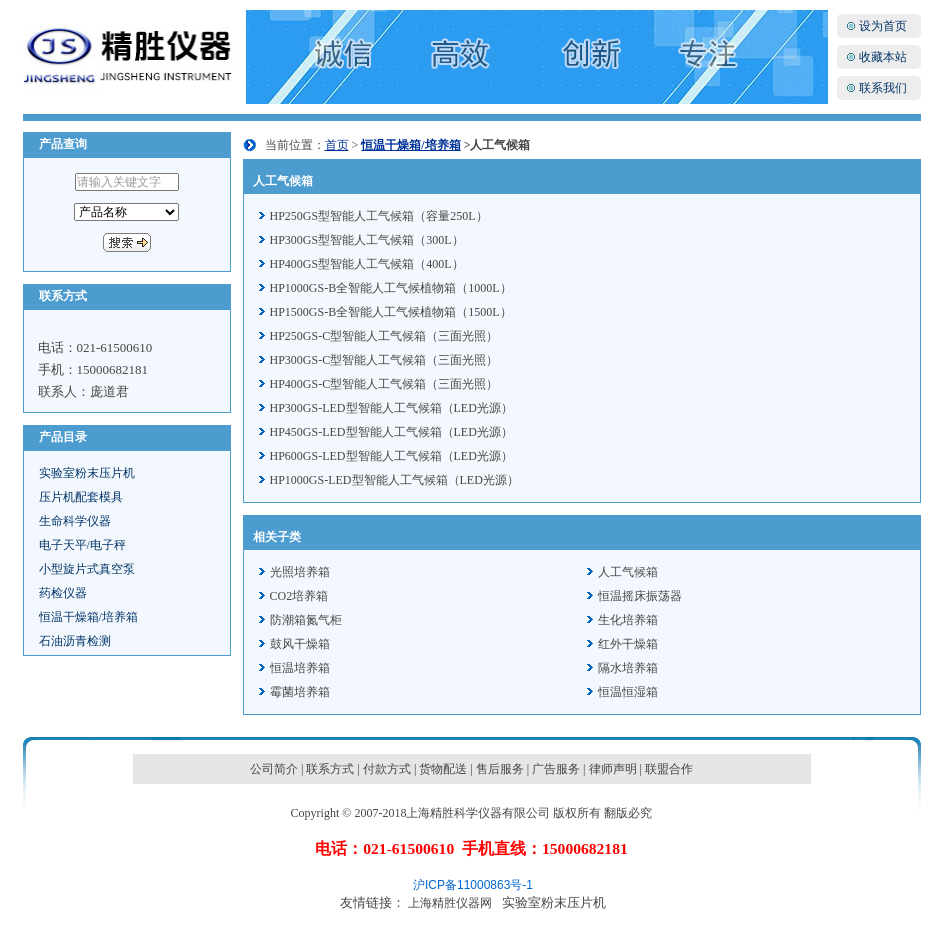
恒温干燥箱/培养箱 (88, 617)
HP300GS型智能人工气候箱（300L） (367, 240)
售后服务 (500, 769)
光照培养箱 (300, 572)
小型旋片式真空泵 (87, 569)
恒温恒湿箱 (628, 692)
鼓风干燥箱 (300, 644)
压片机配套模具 (81, 497)
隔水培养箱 (628, 668)
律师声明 (613, 769)
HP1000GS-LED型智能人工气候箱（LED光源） (394, 480)
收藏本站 (883, 57)
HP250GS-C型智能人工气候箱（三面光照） (384, 336)
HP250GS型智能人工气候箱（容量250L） (379, 216)
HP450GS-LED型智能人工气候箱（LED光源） (391, 432)
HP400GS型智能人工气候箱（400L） (367, 264)
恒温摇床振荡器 (640, 596)
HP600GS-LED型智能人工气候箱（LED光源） (391, 456)
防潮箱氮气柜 (306, 620)
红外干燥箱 (628, 644)
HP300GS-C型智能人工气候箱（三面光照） (384, 360)
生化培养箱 (628, 620)
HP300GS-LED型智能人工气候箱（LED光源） (391, 408)
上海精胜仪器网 (450, 903)
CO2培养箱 (299, 596)
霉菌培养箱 (300, 692)
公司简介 (274, 769)
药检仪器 (63, 593)
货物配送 (443, 769)
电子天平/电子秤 (82, 545)
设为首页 (883, 26)
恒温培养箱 (300, 668)
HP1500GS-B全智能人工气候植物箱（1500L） (391, 312)
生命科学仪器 (75, 521)
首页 (337, 145)
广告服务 (556, 769)
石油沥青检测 (75, 641)
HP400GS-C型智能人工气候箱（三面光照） (384, 384)
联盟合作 (669, 769)
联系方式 (330, 769)
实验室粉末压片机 (87, 473)
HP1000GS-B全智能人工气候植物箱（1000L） (391, 288)
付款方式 (387, 769)
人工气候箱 (628, 572)
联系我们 (883, 88)
